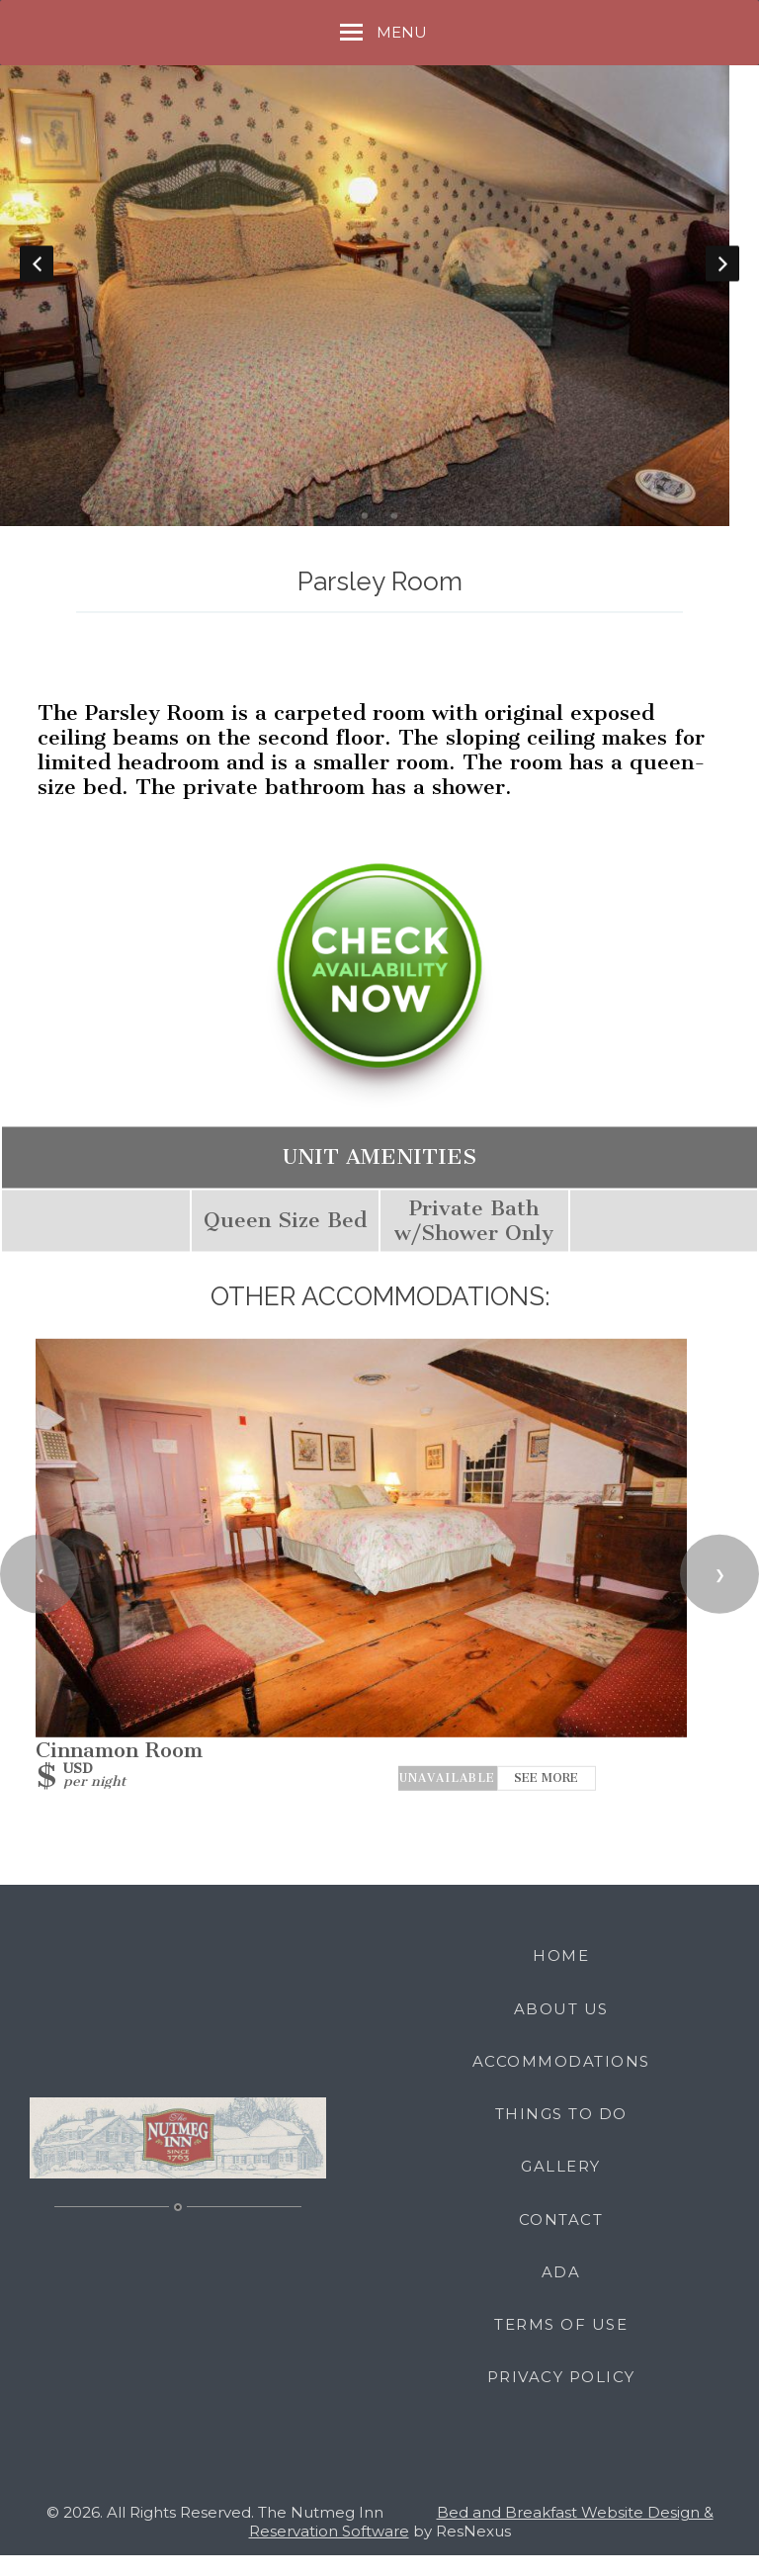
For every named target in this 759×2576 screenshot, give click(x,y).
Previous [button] (36, 274)
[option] (379, 273)
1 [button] (365, 537)
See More (546, 1800)
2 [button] (394, 537)
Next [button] (722, 274)
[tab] (365, 537)
